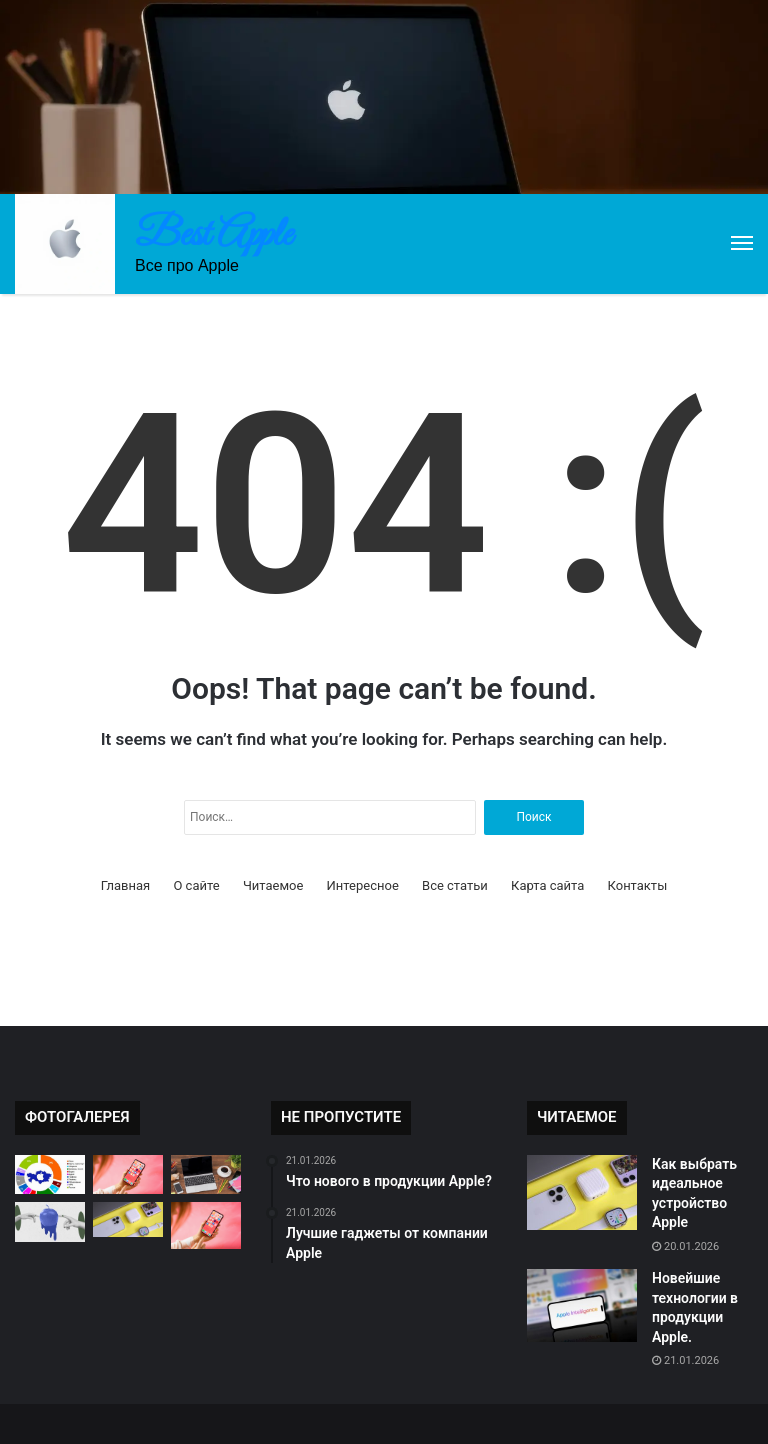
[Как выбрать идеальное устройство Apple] (582, 1192)
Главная (125, 885)
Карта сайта (547, 885)
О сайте (196, 885)
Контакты (638, 885)
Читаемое (273, 885)
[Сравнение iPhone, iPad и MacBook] (206, 1174)
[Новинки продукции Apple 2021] (50, 1221)
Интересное (363, 885)
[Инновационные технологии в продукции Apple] (128, 1174)
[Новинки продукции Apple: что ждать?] (206, 1225)
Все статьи (455, 885)
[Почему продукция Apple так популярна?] (50, 1174)
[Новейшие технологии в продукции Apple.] (582, 1305)
